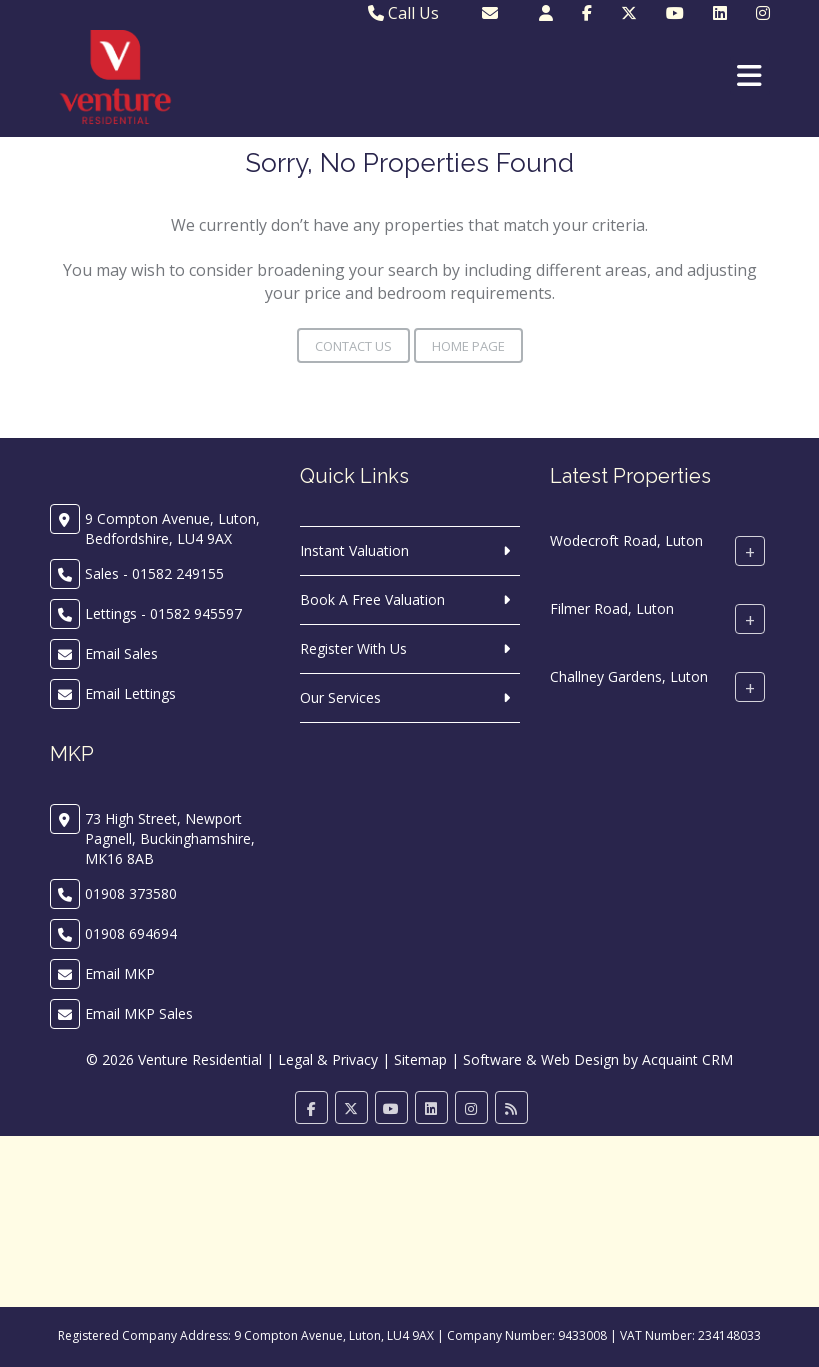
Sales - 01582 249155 (154, 573)
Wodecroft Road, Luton (626, 540)
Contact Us (353, 346)
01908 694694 (131, 933)
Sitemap (420, 1059)
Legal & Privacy (328, 1059)
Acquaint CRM (687, 1059)
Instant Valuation (354, 550)
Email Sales (121, 653)
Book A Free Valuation (372, 599)
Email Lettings (130, 693)
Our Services (340, 697)
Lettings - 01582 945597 (163, 613)
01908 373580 (131, 893)
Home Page (468, 346)
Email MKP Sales (139, 1013)
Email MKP (120, 973)
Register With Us (353, 648)
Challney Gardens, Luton (629, 676)
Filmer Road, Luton (612, 608)
